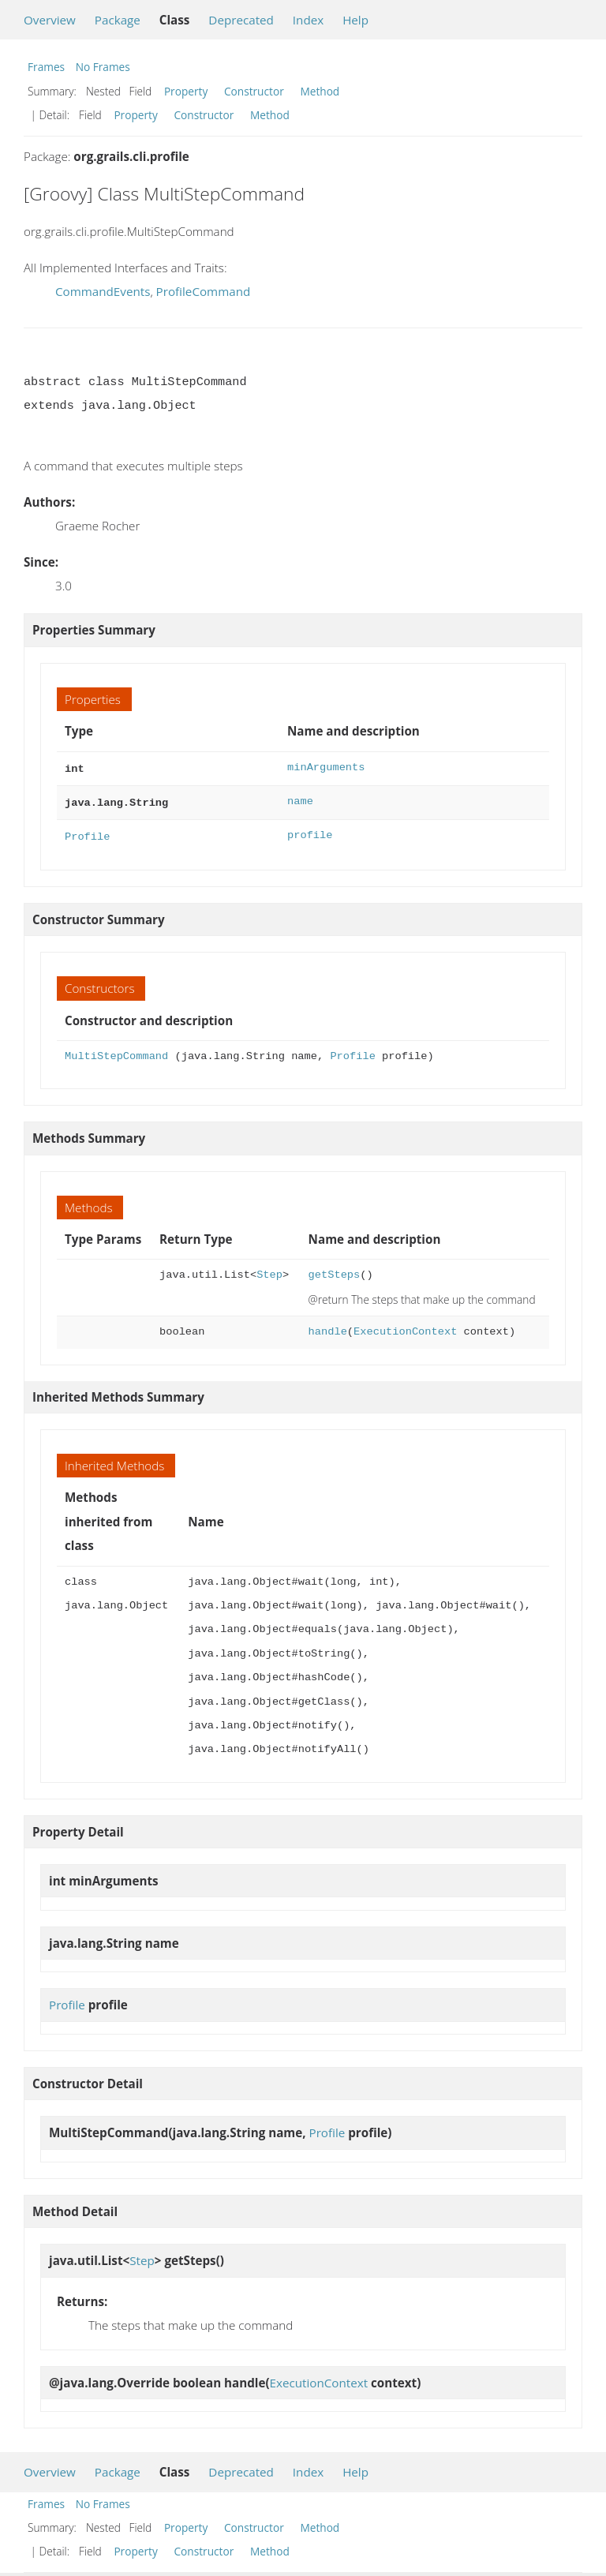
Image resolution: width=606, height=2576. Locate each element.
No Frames (103, 66)
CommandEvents (102, 291)
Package (117, 20)
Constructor (254, 91)
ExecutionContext (405, 1327)
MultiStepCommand (116, 1051)
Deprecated (241, 20)
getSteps (335, 1270)
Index (308, 20)
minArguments (326, 767)
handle (328, 1327)
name (300, 799)
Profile (87, 832)
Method (319, 91)
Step (269, 1270)
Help (355, 20)
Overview (50, 20)
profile (309, 832)
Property (186, 91)
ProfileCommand (203, 291)
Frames (46, 66)
